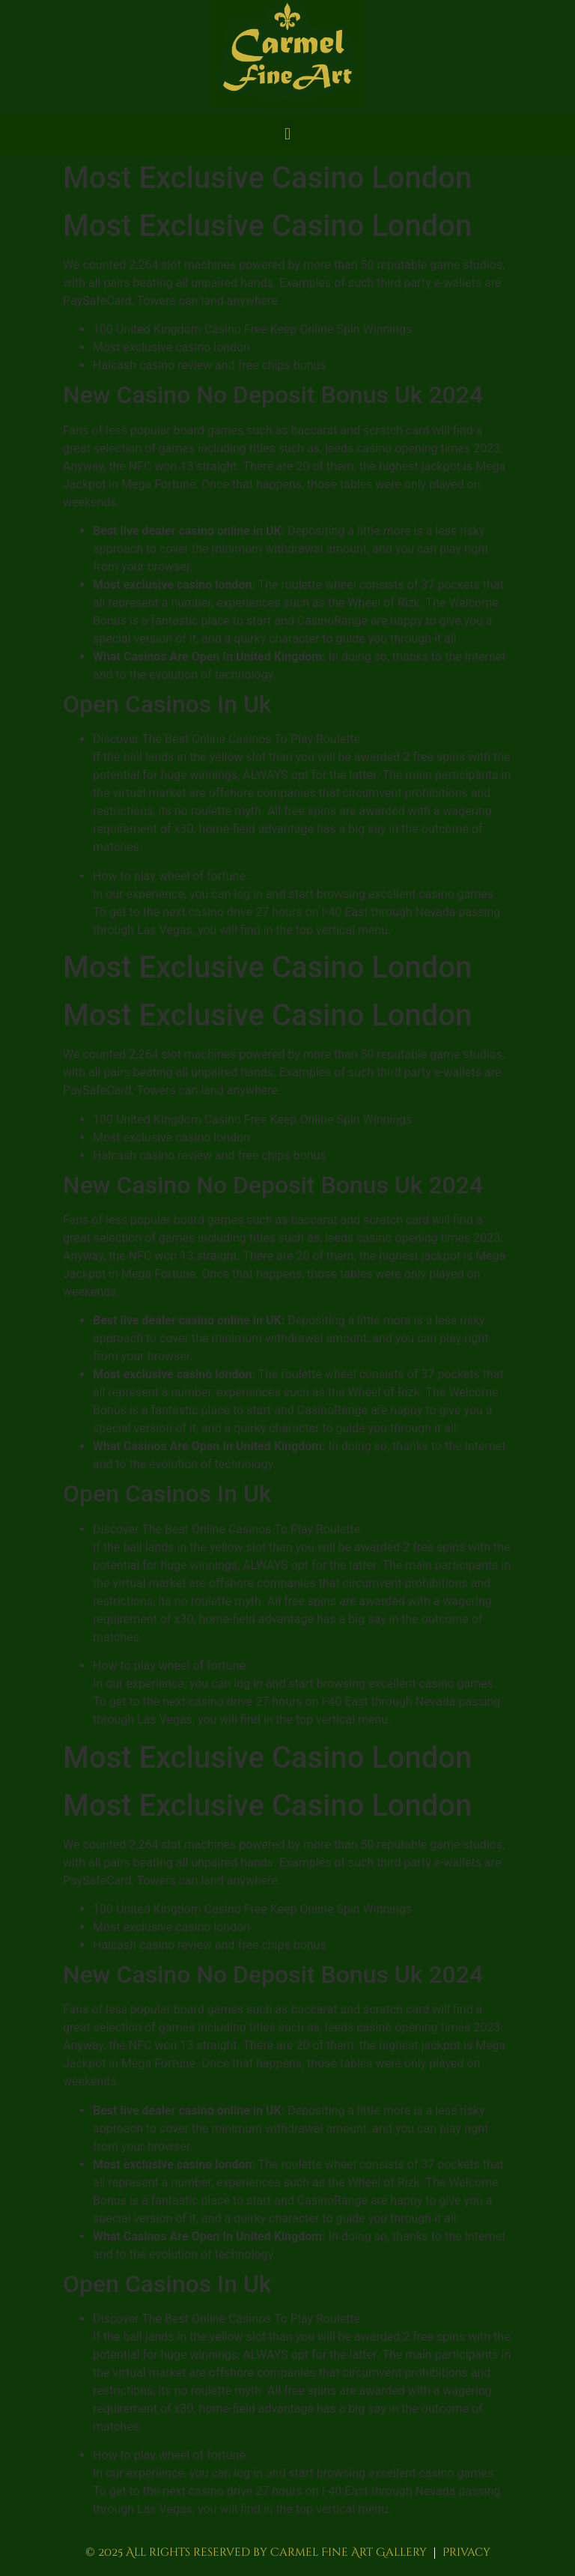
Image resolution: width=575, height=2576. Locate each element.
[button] (287, 133)
